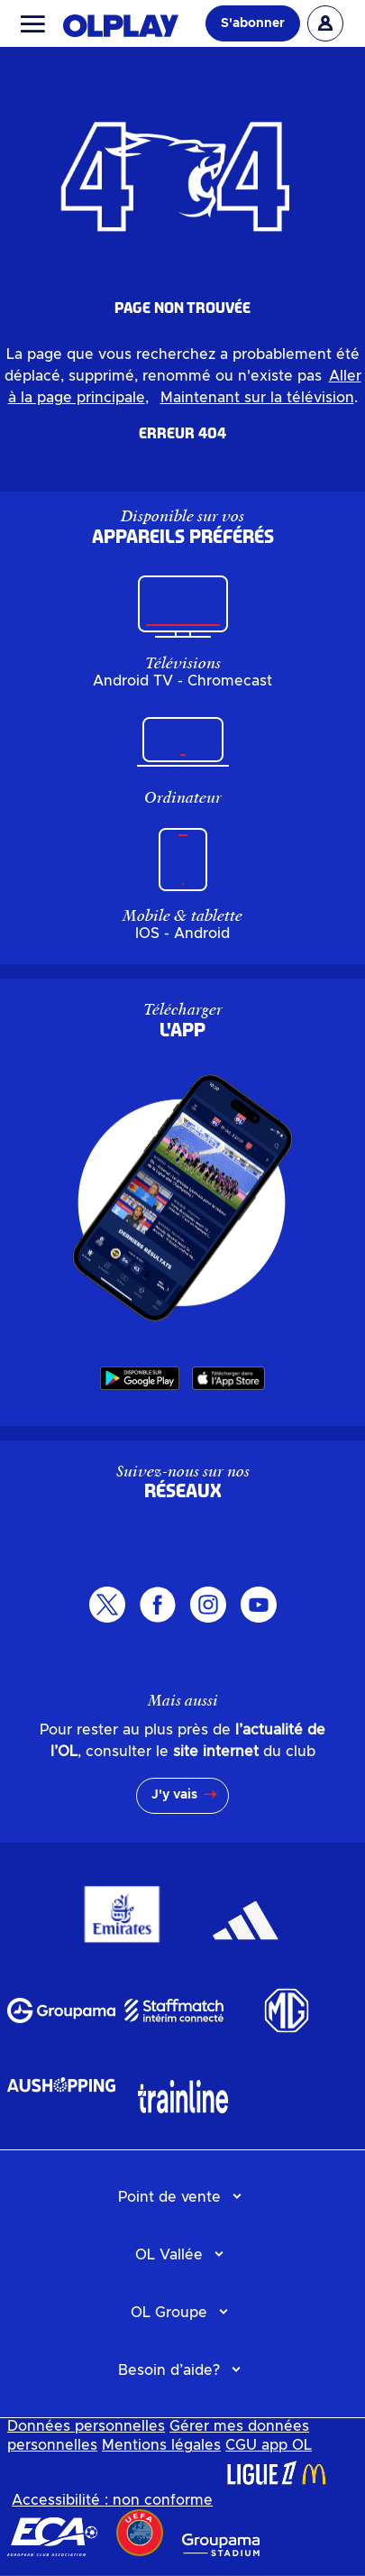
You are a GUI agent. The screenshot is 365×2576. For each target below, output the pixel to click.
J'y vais (174, 1795)
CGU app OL (268, 2445)
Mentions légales (161, 2445)
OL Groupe (169, 2312)
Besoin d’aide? (169, 2370)
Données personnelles (86, 2426)
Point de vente (169, 2197)
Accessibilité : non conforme (112, 2500)
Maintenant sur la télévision (257, 398)
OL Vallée (169, 2255)
